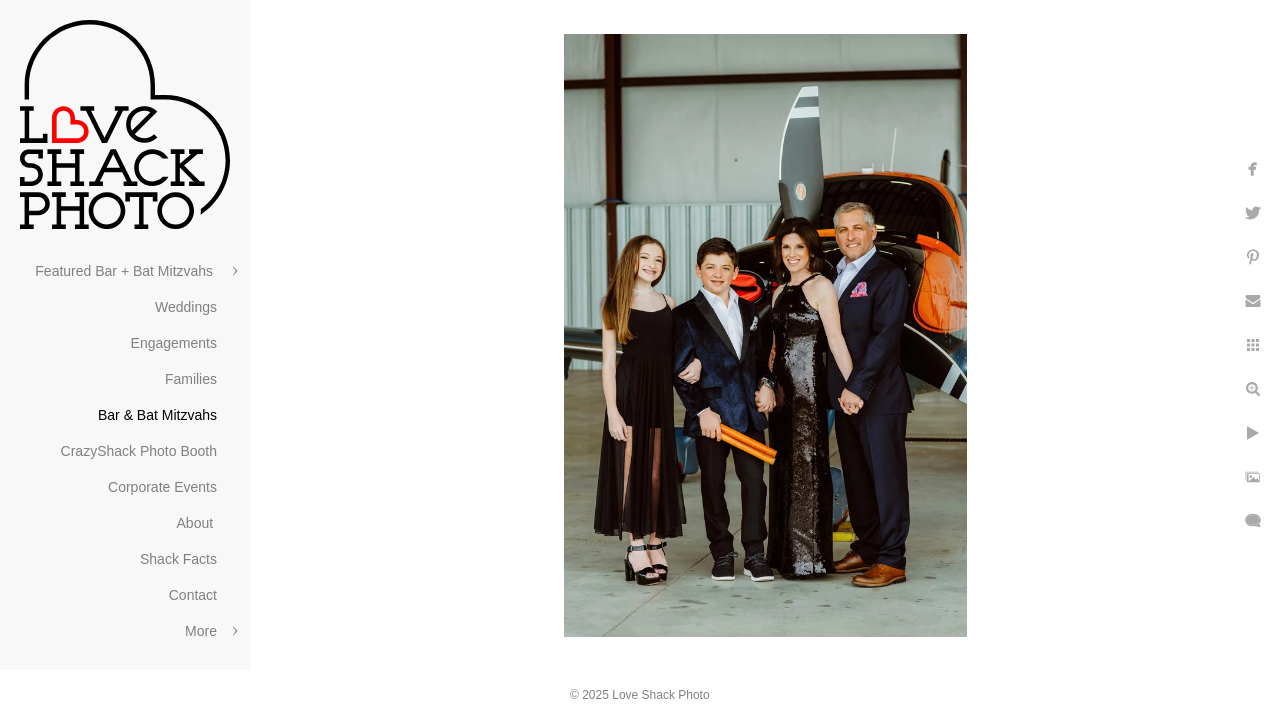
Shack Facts (178, 559)
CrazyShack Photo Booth (139, 451)
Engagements (174, 343)
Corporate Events (162, 487)
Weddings (186, 307)
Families (191, 379)
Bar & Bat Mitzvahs (157, 415)
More (201, 631)
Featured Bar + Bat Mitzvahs (126, 271)
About (197, 523)
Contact (193, 595)
